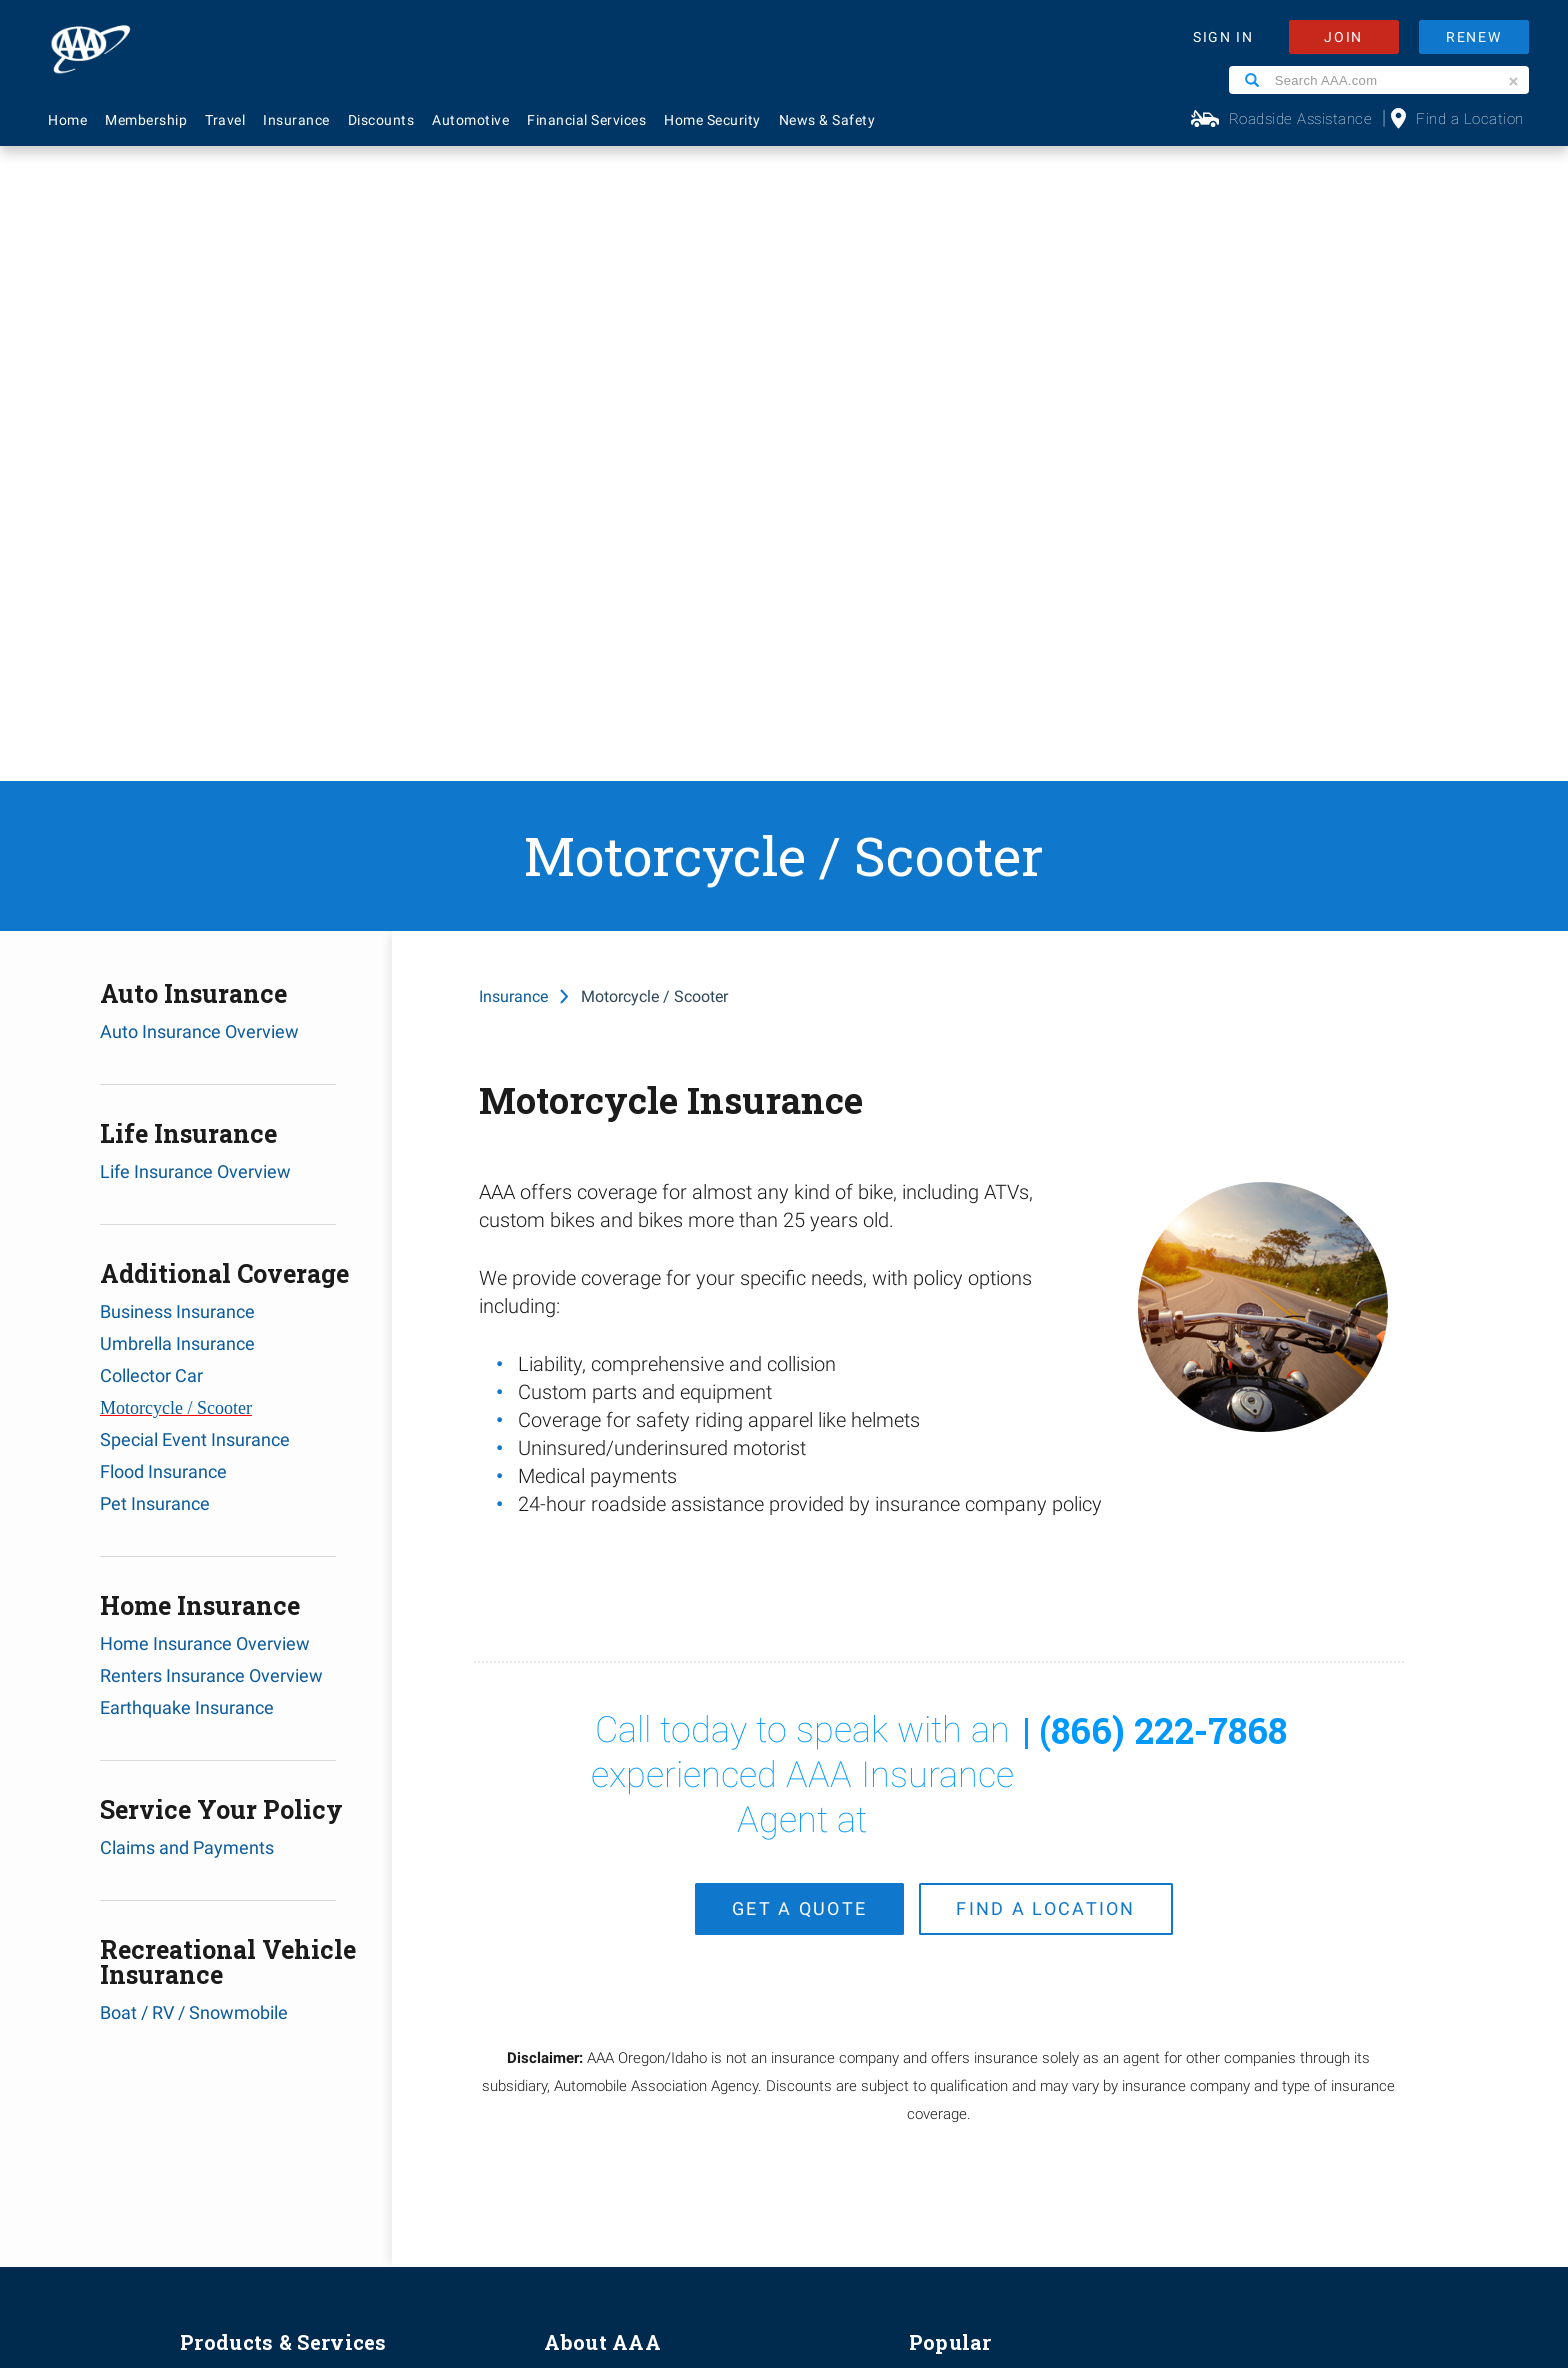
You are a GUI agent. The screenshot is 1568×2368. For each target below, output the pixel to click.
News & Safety (827, 120)
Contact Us (947, 1783)
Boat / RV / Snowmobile (194, 1377)
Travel (225, 120)
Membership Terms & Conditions (841, 2201)
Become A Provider (608, 1915)
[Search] (1252, 80)
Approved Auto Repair (253, 1915)
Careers (571, 1783)
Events (567, 1816)
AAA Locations (958, 1816)
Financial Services (586, 120)
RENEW (1474, 37)
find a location (1046, 1264)
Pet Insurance (155, 868)
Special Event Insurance (195, 804)
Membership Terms (610, 1882)
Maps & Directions (971, 1915)
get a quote (799, 1264)
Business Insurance (177, 676)
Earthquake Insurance (187, 1072)
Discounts (381, 120)
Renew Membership (977, 1849)
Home (67, 120)
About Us (575, 1750)
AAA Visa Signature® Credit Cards (296, 1981)
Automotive (470, 120)
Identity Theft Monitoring (264, 1816)
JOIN (1343, 37)
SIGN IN (1223, 37)
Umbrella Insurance (177, 708)
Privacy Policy (712, 2201)
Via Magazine (954, 1981)
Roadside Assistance (1301, 119)
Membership (146, 120)
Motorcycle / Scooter (176, 773)
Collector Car (151, 740)
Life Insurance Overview (195, 536)
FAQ (922, 1750)
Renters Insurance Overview (211, 1040)
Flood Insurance (163, 836)
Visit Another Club (969, 1948)
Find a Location (1470, 119)
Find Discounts (959, 1882)
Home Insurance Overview (205, 1008)
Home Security (712, 120)
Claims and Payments (187, 1212)
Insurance (296, 120)
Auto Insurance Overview (199, 396)
